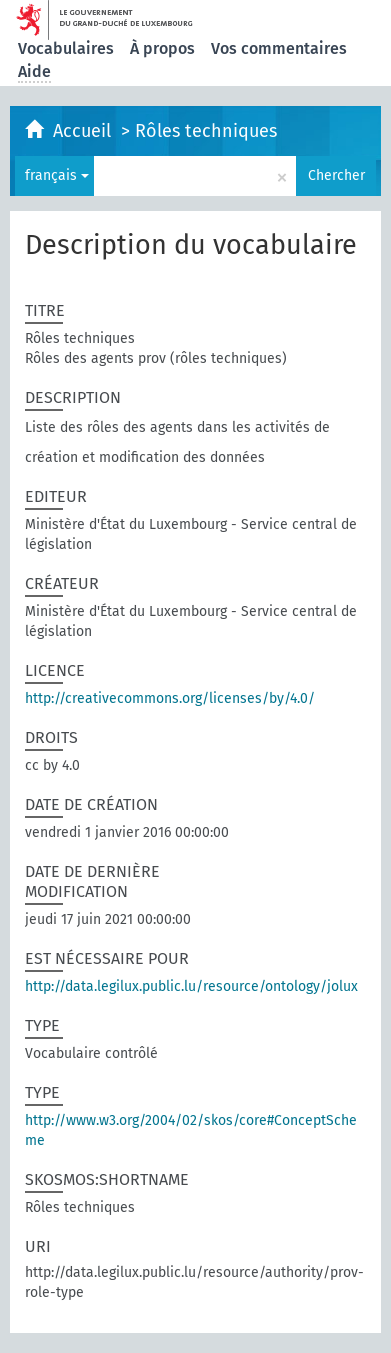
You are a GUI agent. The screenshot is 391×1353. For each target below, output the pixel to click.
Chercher (336, 175)
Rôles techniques (206, 131)
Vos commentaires (279, 48)
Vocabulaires (66, 48)
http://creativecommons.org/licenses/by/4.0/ (170, 698)
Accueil (84, 131)
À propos (162, 48)
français (57, 175)
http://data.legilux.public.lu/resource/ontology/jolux (191, 986)
